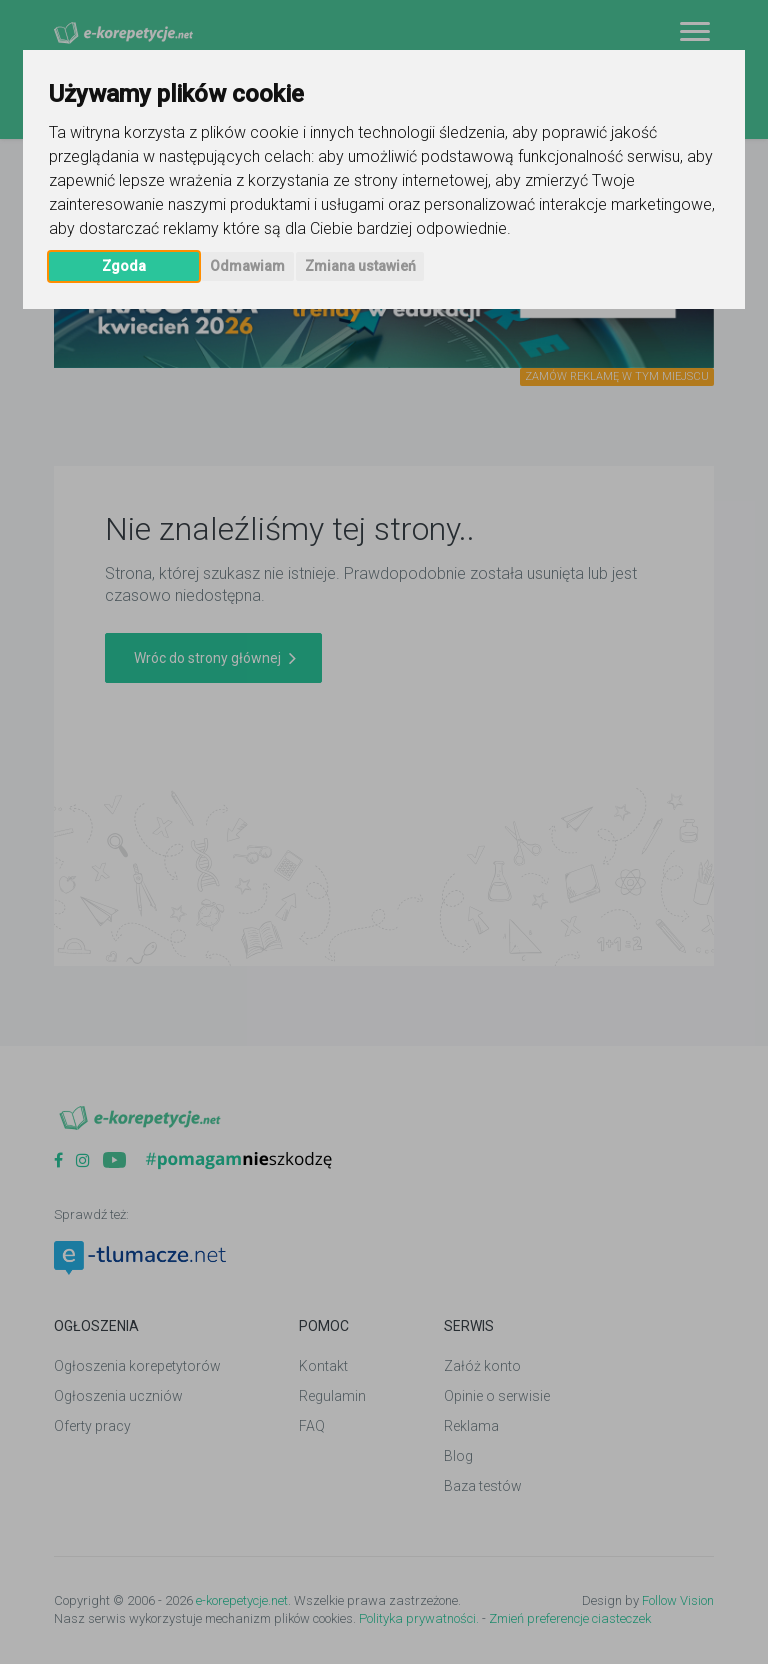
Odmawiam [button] (247, 266)
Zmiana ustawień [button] (360, 266)
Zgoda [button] (124, 266)
